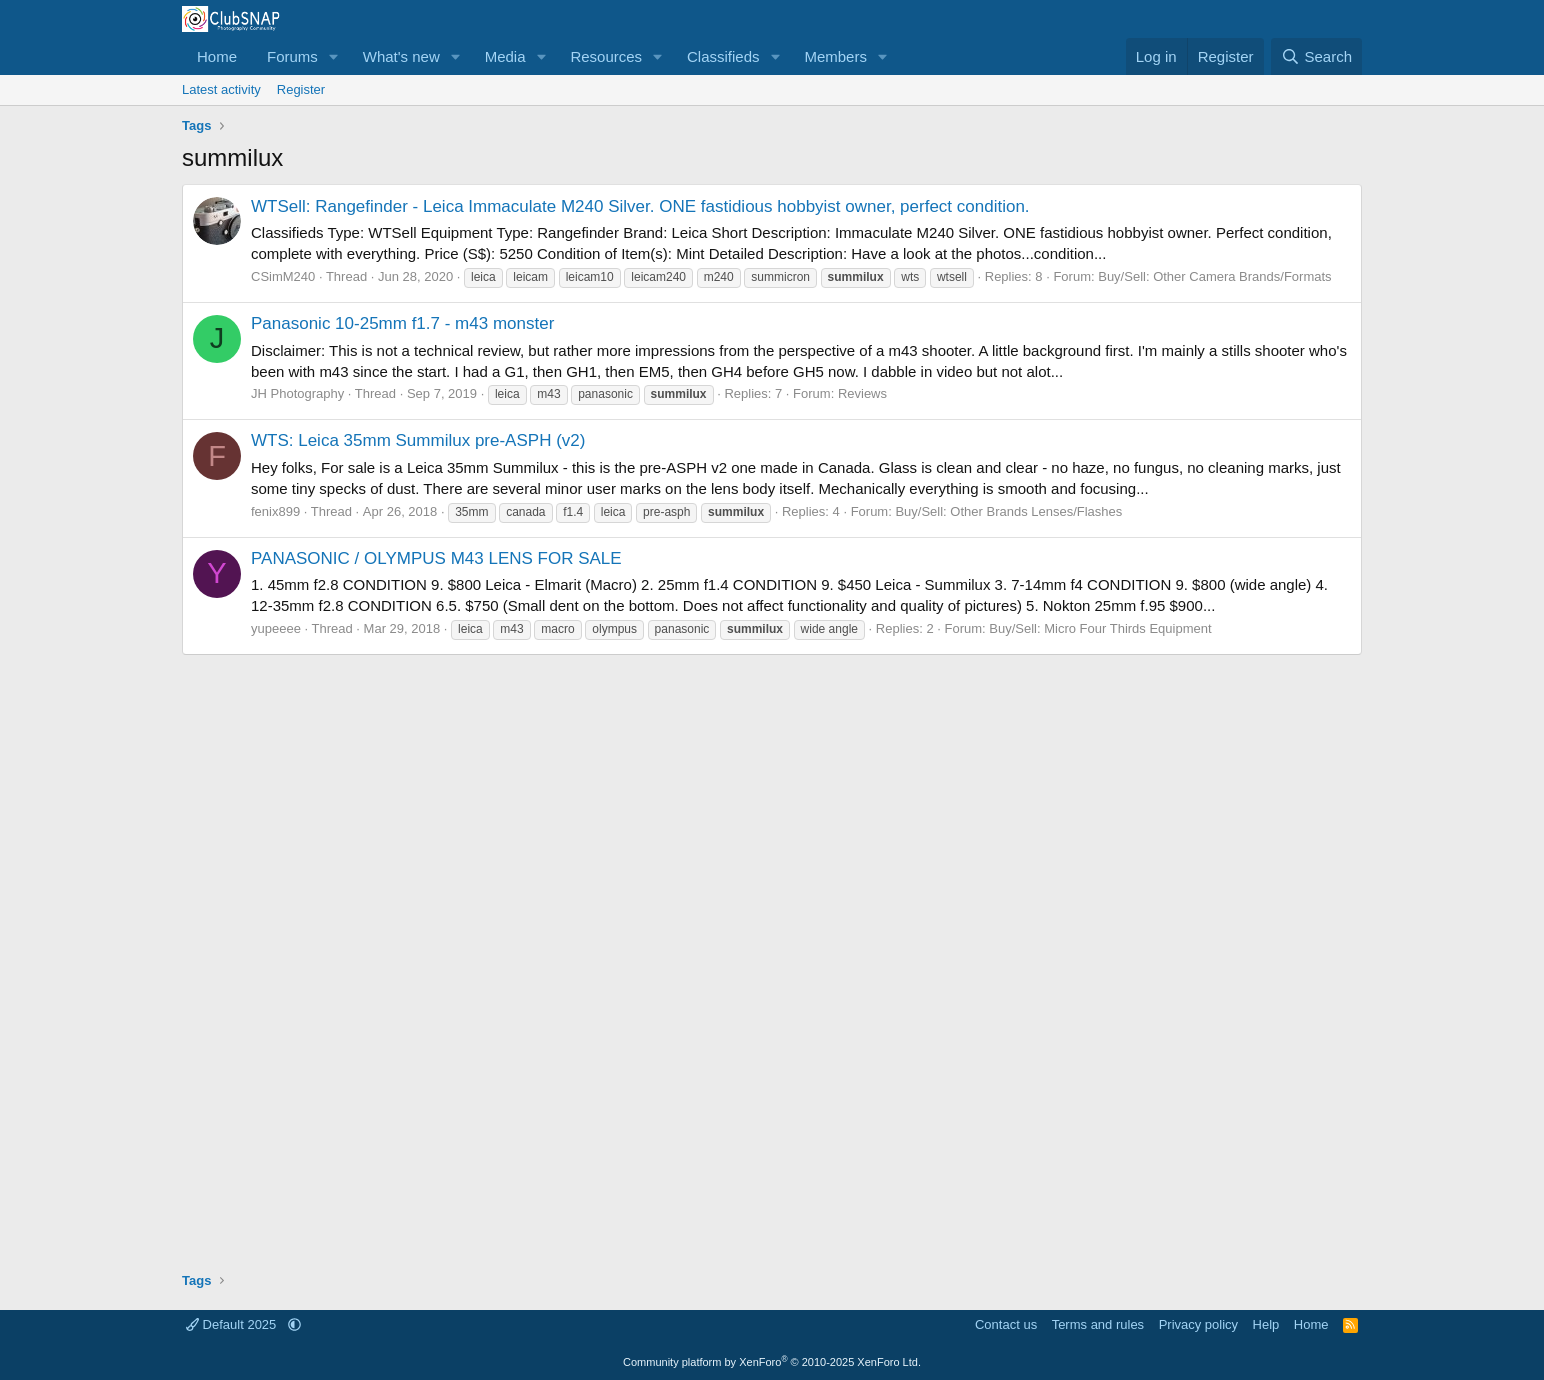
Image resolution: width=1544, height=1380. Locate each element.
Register (301, 89)
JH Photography (297, 393)
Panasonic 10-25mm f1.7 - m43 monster (402, 323)
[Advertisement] (772, 956)
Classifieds (723, 56)
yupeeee (276, 628)
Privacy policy (1198, 1324)
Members (835, 56)
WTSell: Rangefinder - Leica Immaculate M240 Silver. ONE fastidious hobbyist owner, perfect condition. (640, 206)
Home (217, 56)
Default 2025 (233, 1324)
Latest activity (221, 89)
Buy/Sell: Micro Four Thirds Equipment (1100, 628)
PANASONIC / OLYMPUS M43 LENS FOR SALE (436, 558)
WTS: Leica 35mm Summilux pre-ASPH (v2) (418, 440)
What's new (401, 56)
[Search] (1316, 56)
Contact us (1006, 1324)
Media (505, 56)
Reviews (862, 393)
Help (1266, 1324)
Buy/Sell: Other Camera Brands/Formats (1214, 276)
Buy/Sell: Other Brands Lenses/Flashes (1008, 511)
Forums (292, 56)
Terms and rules (1098, 1324)
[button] (334, 56)
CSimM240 (283, 276)
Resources (606, 56)
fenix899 (275, 511)
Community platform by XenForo (772, 1362)
